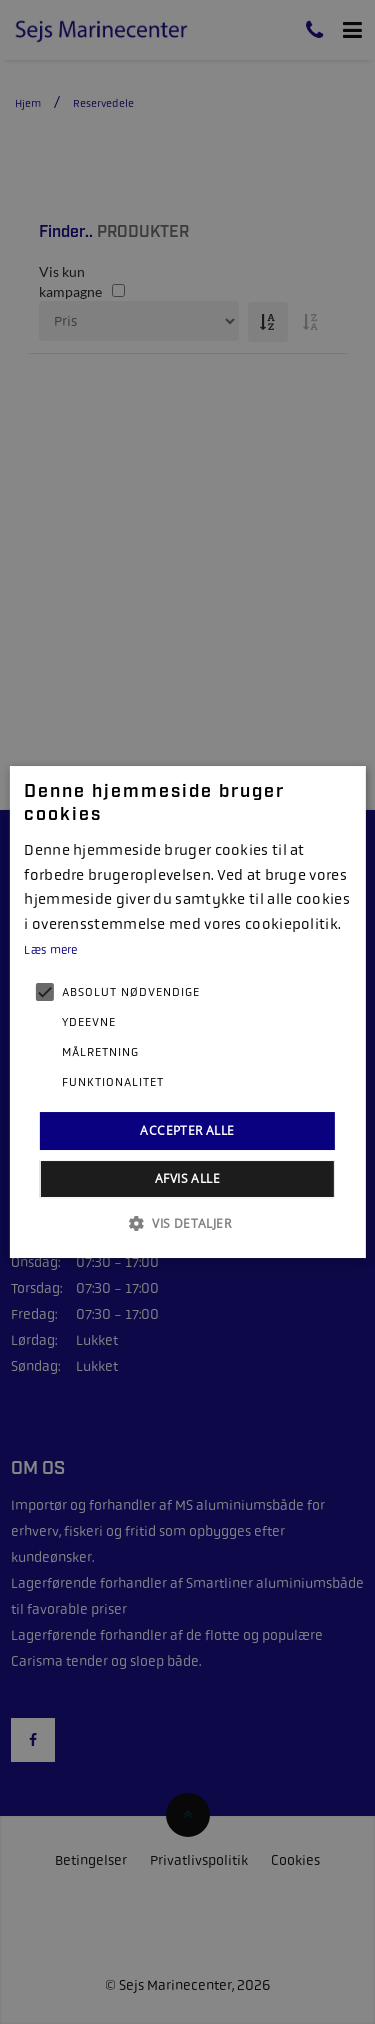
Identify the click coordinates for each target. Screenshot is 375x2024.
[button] (187, 1223)
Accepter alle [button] (187, 1130)
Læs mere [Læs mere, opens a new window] (50, 950)
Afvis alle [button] (187, 1178)
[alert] (187, 1012)
